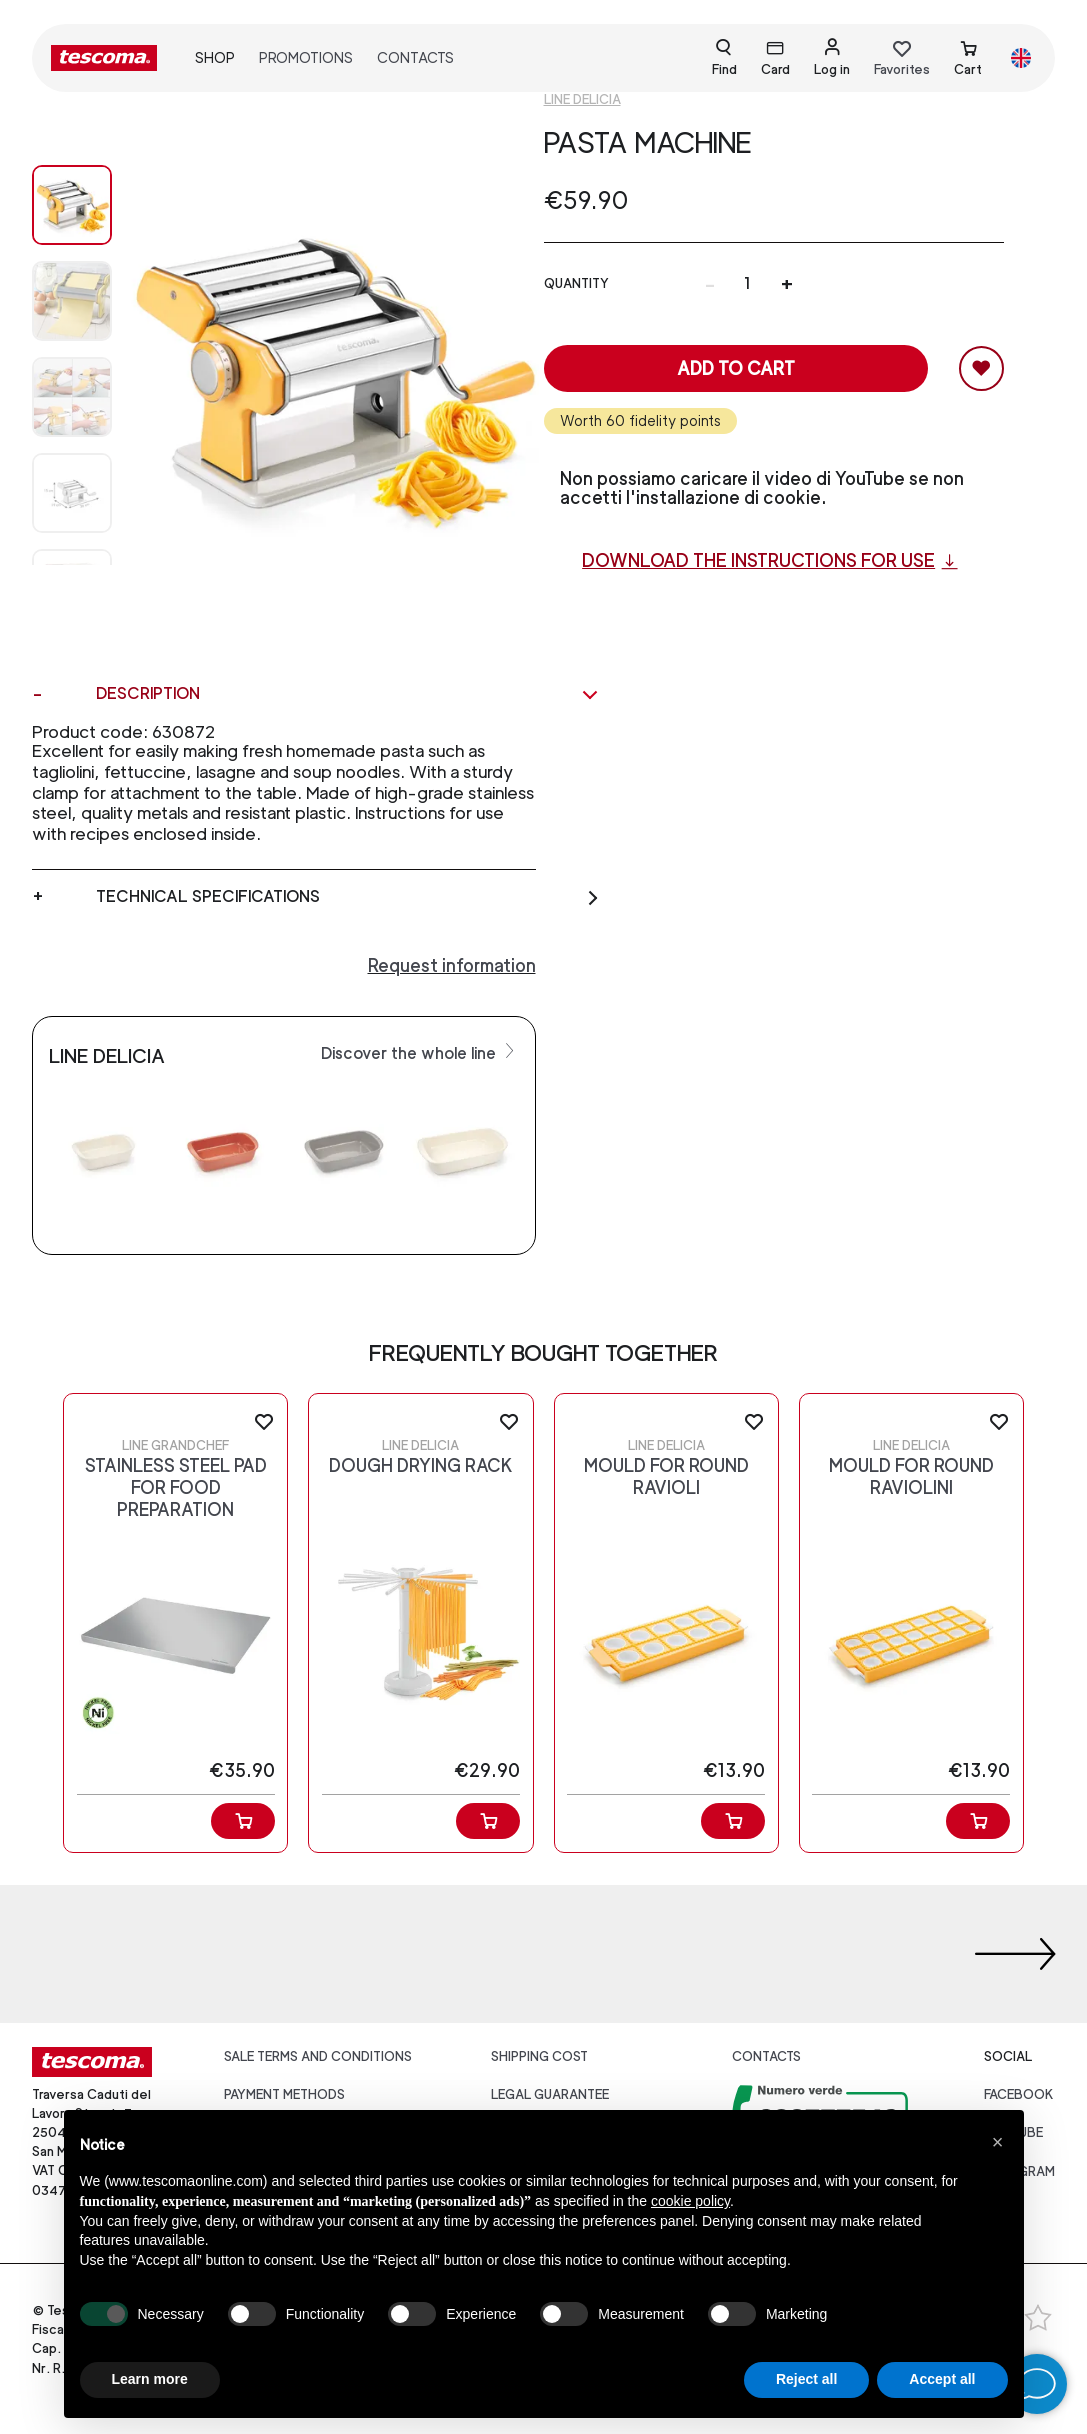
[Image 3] (72, 493)
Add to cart (736, 368)
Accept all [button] (942, 2379)
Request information (452, 965)
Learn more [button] (150, 2379)
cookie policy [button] (690, 2201)
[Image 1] (72, 301)
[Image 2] (72, 397)
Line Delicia (582, 99)
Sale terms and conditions (318, 2056)
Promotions (306, 57)
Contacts (415, 57)
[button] (998, 2142)
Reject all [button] (806, 2379)
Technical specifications (348, 897)
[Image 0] (72, 205)
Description (348, 694)
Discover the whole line (420, 1052)
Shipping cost (539, 2056)
